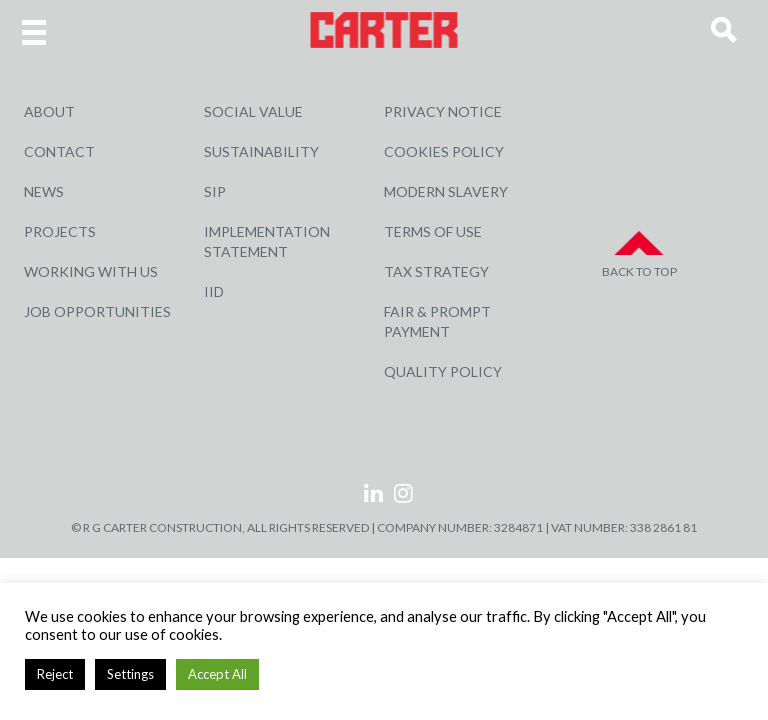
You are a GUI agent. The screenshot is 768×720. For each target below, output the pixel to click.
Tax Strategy (436, 271)
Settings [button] (130, 674)
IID (214, 291)
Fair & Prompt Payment (437, 321)
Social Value (253, 111)
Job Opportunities (97, 311)
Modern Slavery (446, 191)
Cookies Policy (444, 151)
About (49, 111)
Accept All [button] (217, 674)
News (44, 191)
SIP (215, 191)
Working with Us (91, 271)
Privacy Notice (443, 111)
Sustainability (261, 151)
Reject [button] (55, 674)
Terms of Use (433, 231)
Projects (60, 231)
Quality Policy (443, 371)
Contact (59, 151)
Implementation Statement (267, 241)
